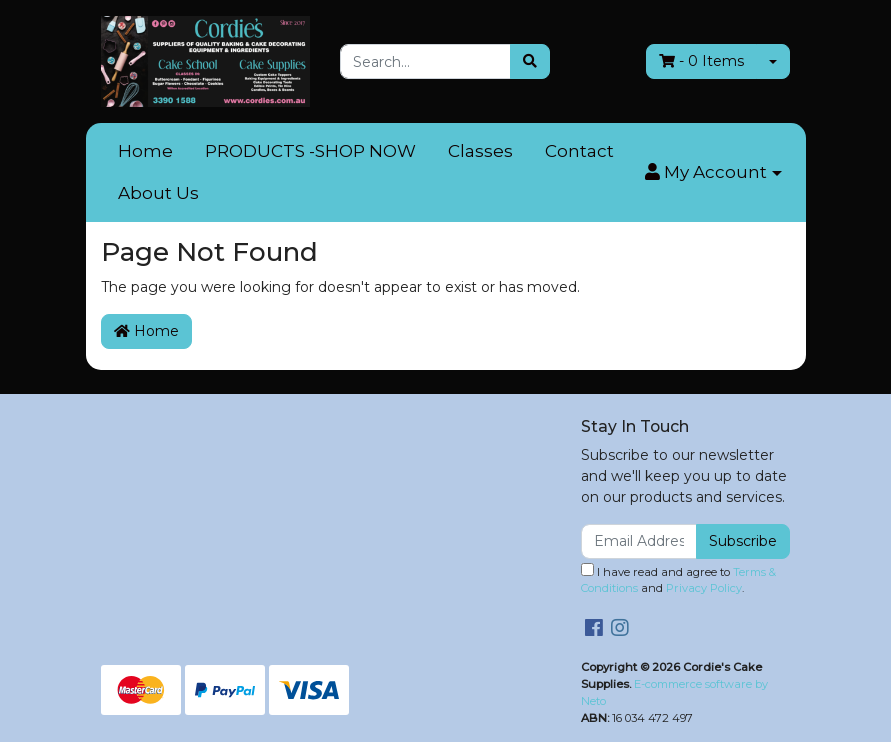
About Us (158, 193)
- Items (701, 61)
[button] (713, 173)
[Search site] (530, 61)
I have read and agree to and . (678, 579)
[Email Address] (639, 541)
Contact (579, 151)
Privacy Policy (704, 588)
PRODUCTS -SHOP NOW (310, 151)
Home (145, 151)
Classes (480, 151)
